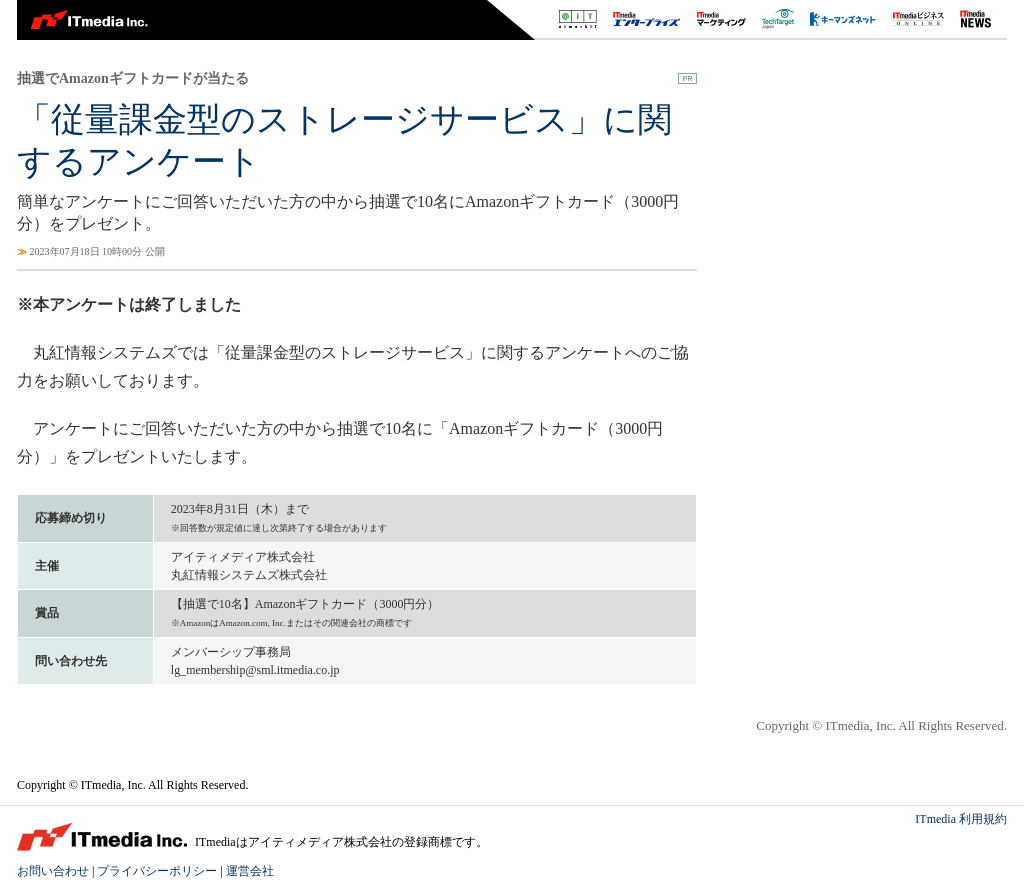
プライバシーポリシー (157, 871)
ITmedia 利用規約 (961, 819)
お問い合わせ (53, 871)
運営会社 (250, 871)
